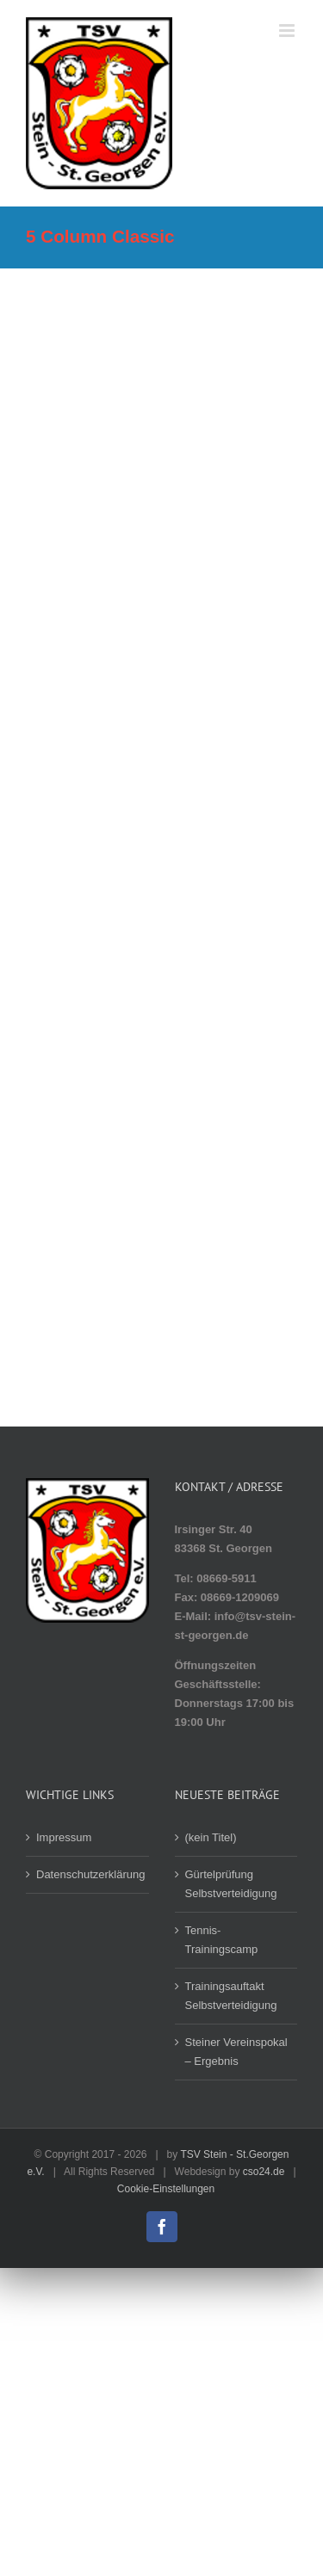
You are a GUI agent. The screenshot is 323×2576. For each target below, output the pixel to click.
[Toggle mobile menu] (288, 31)
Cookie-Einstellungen (165, 2189)
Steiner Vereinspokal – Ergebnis (236, 2052)
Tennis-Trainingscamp (221, 1940)
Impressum (63, 1837)
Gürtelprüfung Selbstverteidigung (231, 1884)
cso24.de (264, 2172)
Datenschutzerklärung (88, 1874)
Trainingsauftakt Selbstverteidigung (231, 1996)
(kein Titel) (211, 1837)
